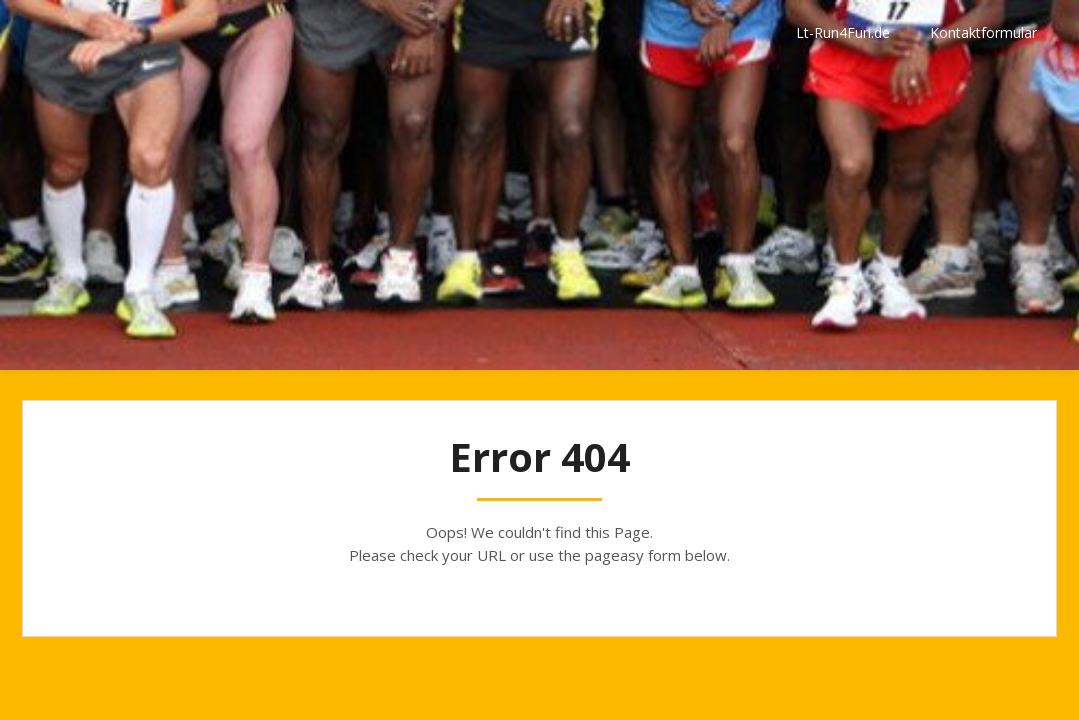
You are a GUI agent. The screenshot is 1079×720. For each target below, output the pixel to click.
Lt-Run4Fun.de (843, 32)
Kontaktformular (983, 32)
